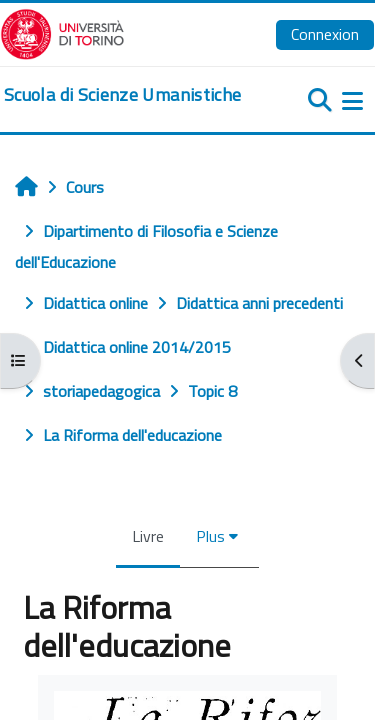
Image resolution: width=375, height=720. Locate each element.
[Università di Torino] (62, 32)
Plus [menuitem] (210, 536)
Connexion (325, 34)
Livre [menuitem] (148, 536)
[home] (122, 95)
